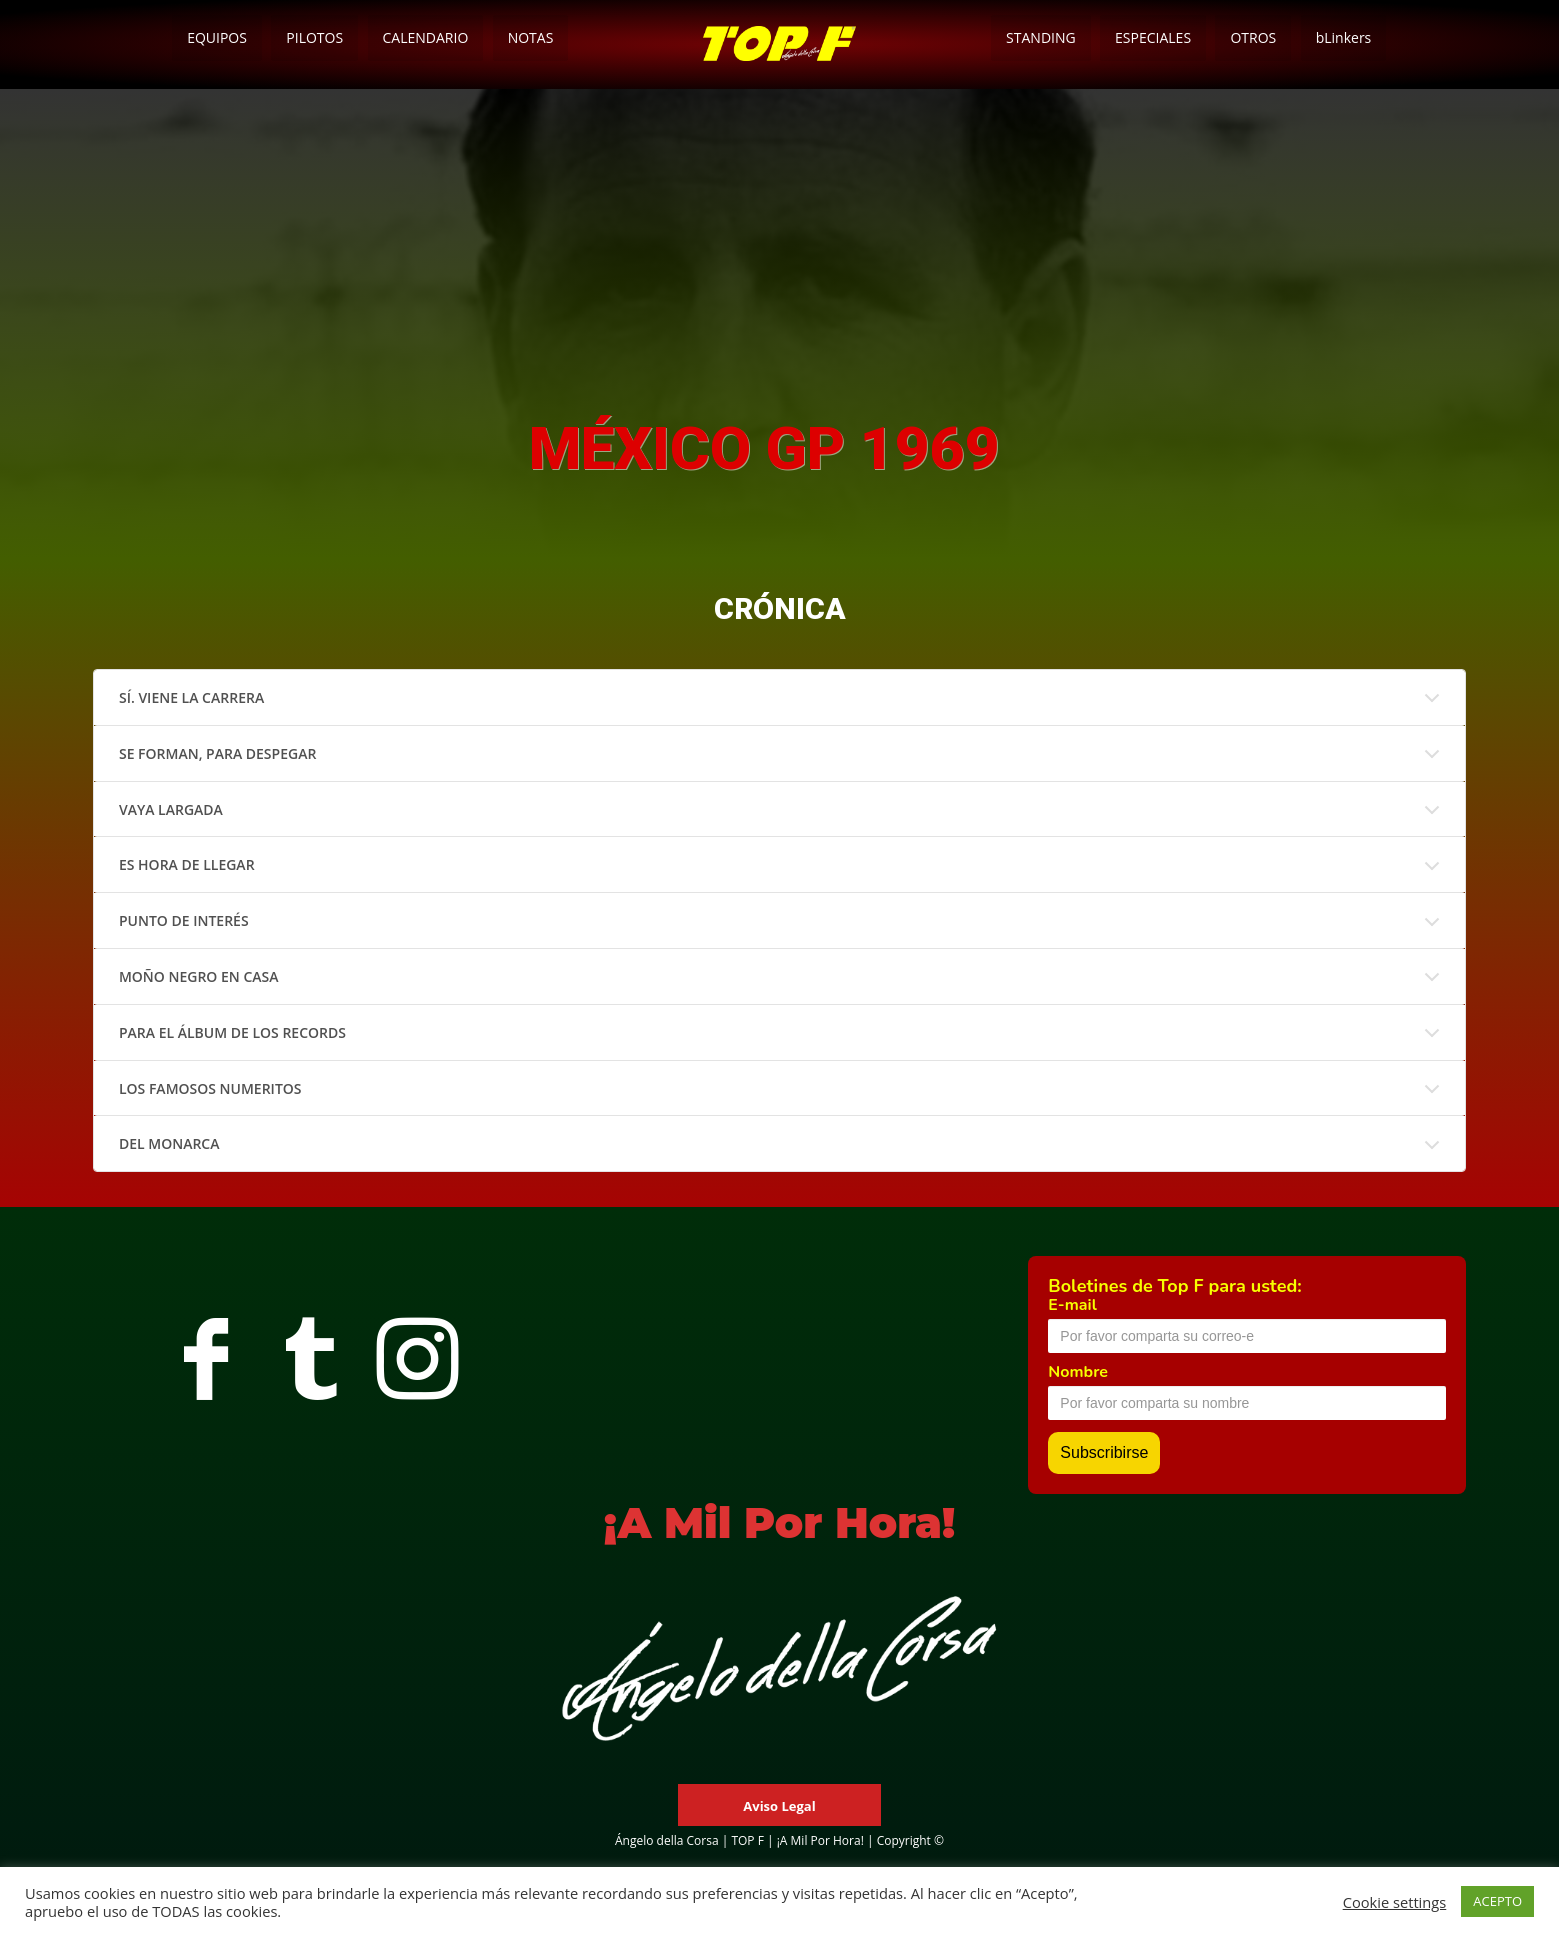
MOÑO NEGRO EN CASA (199, 976)
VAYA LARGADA (171, 809)
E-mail (1072, 1305)
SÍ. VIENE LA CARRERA (191, 697)
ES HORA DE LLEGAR (187, 864)
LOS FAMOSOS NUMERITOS (210, 1088)
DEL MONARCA (169, 1143)
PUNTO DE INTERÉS (184, 920)
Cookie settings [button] (1395, 1902)
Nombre (1078, 1372)
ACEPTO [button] (1497, 1901)
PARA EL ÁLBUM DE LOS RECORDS (232, 1032)
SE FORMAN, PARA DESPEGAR (217, 753)
